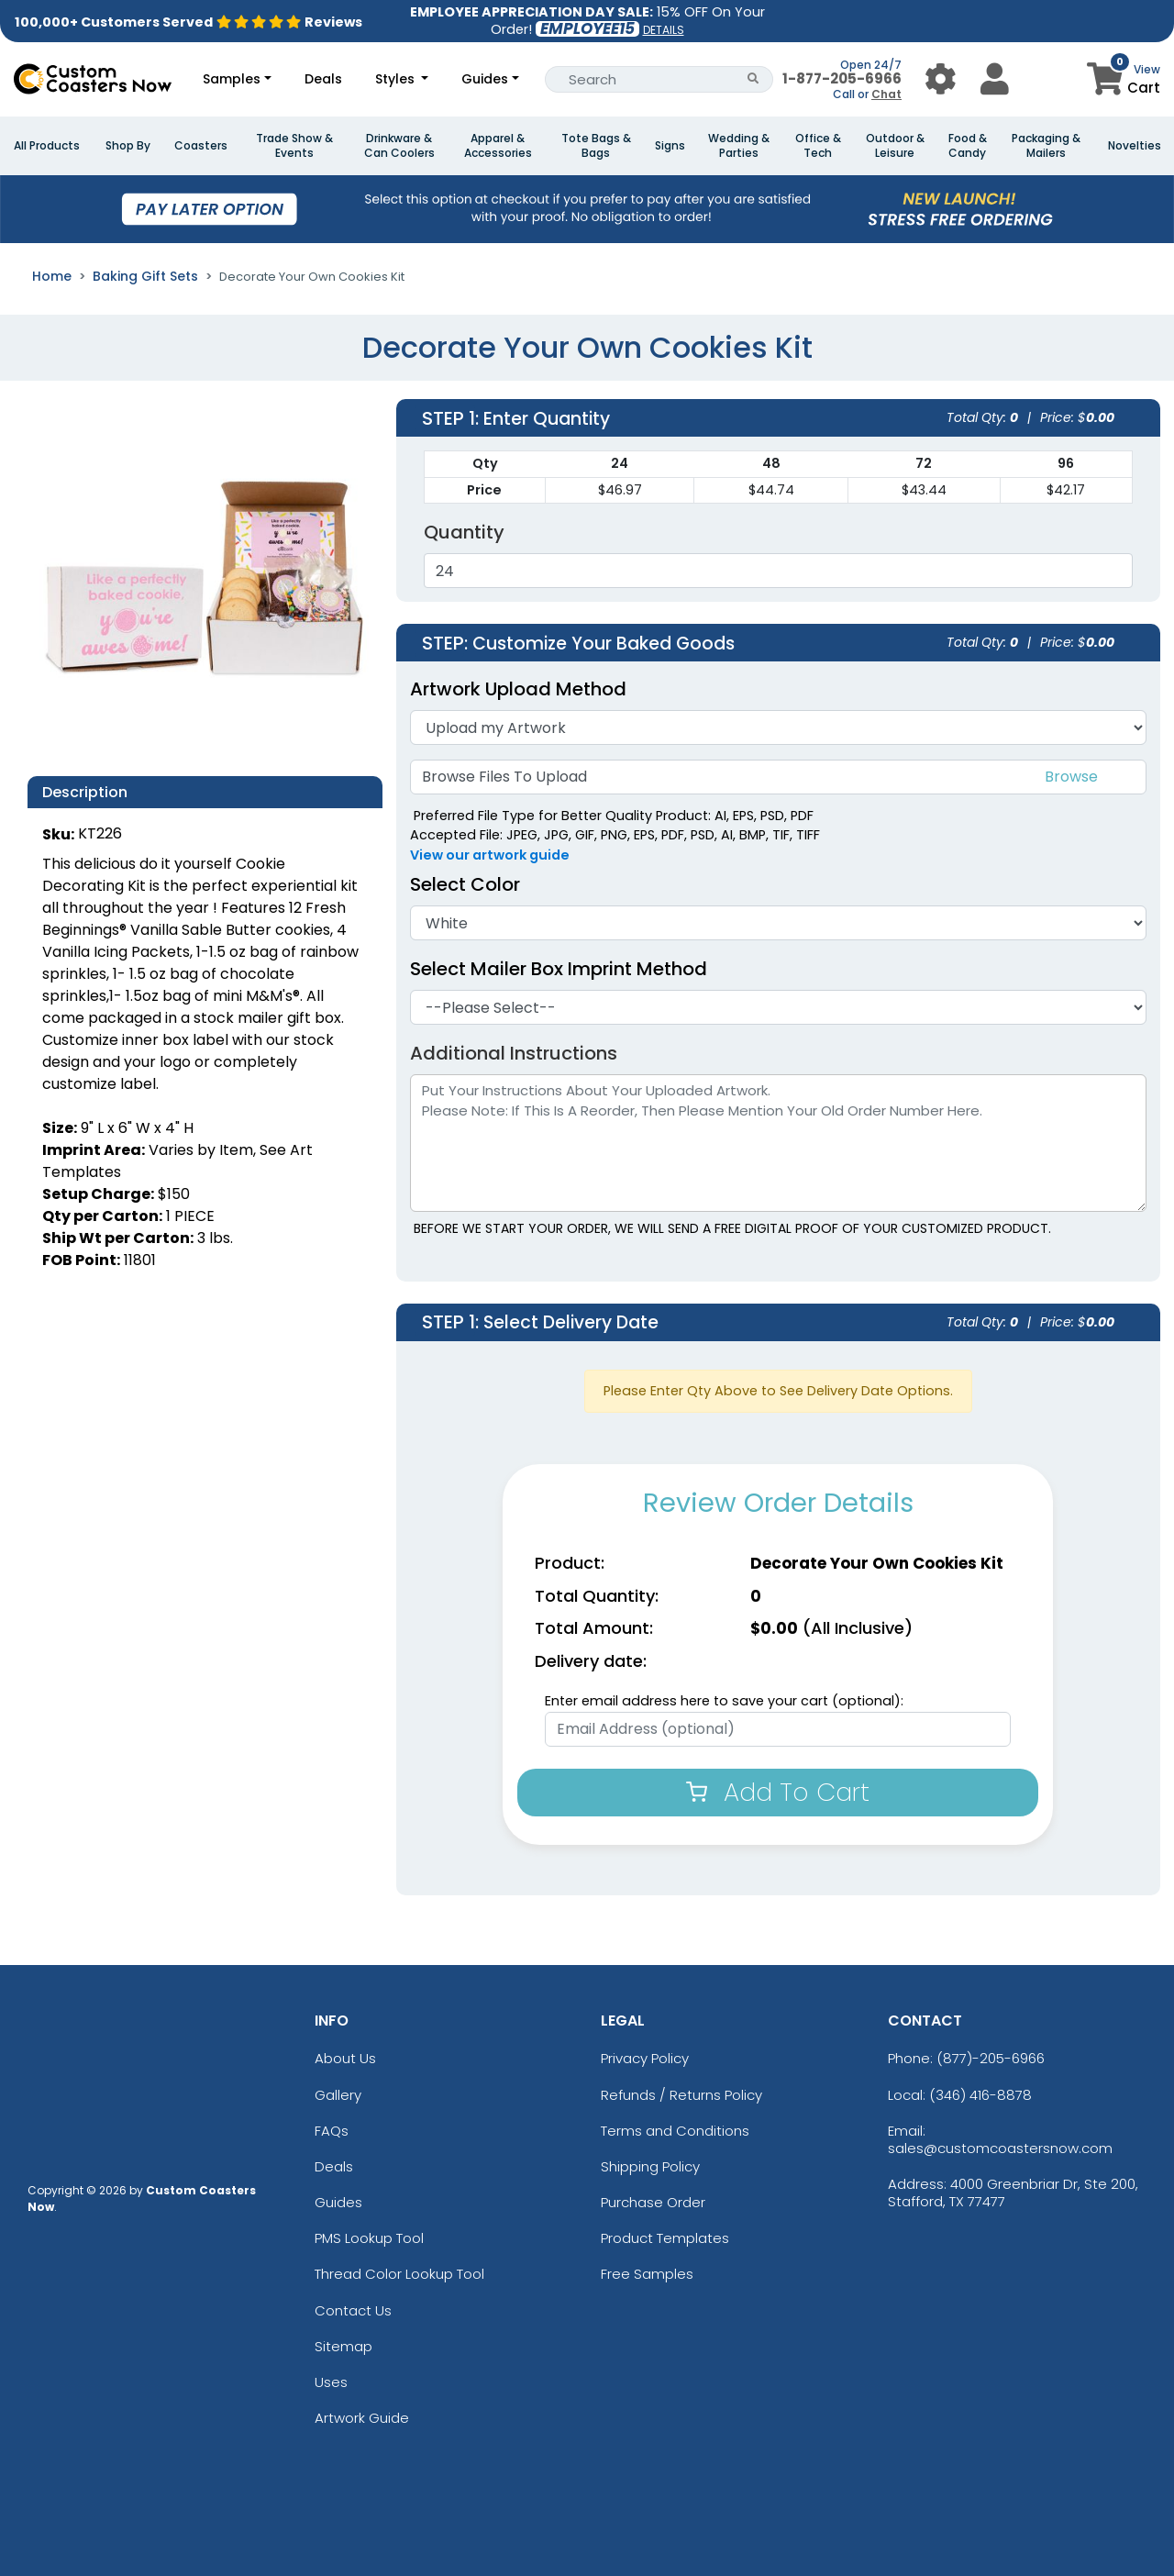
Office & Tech (818, 146)
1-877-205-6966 (842, 78)
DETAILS (663, 30)
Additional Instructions (513, 1053)
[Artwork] (778, 727)
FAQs (332, 2130)
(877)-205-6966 (990, 2058)
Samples (231, 79)
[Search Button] (753, 79)
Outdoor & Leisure (895, 146)
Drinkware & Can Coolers (399, 146)
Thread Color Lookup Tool (399, 2273)
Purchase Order (653, 2202)
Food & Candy (967, 146)
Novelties (1134, 146)
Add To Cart (777, 1792)
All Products (47, 146)
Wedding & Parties (739, 146)
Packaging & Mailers (1046, 146)
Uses (331, 2382)
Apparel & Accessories (498, 146)
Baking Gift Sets (145, 276)
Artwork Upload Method (518, 689)
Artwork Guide (362, 2417)
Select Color (465, 884)
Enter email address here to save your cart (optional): (724, 1701)
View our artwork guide (490, 855)
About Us (345, 2058)
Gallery (338, 2094)
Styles (396, 79)
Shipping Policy (650, 2166)
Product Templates (665, 2238)
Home (52, 276)
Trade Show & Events (294, 146)
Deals (323, 79)
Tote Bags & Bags (596, 146)
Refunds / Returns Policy (681, 2094)
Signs (670, 146)
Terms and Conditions (675, 2130)
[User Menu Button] (941, 79)
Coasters (200, 146)
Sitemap (343, 2346)
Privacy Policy (645, 2058)
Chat (886, 94)
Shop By (127, 146)
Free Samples (647, 2273)
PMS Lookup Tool (369, 2238)
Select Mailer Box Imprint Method (558, 969)
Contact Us (353, 2310)
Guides (484, 79)
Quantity (464, 532)
